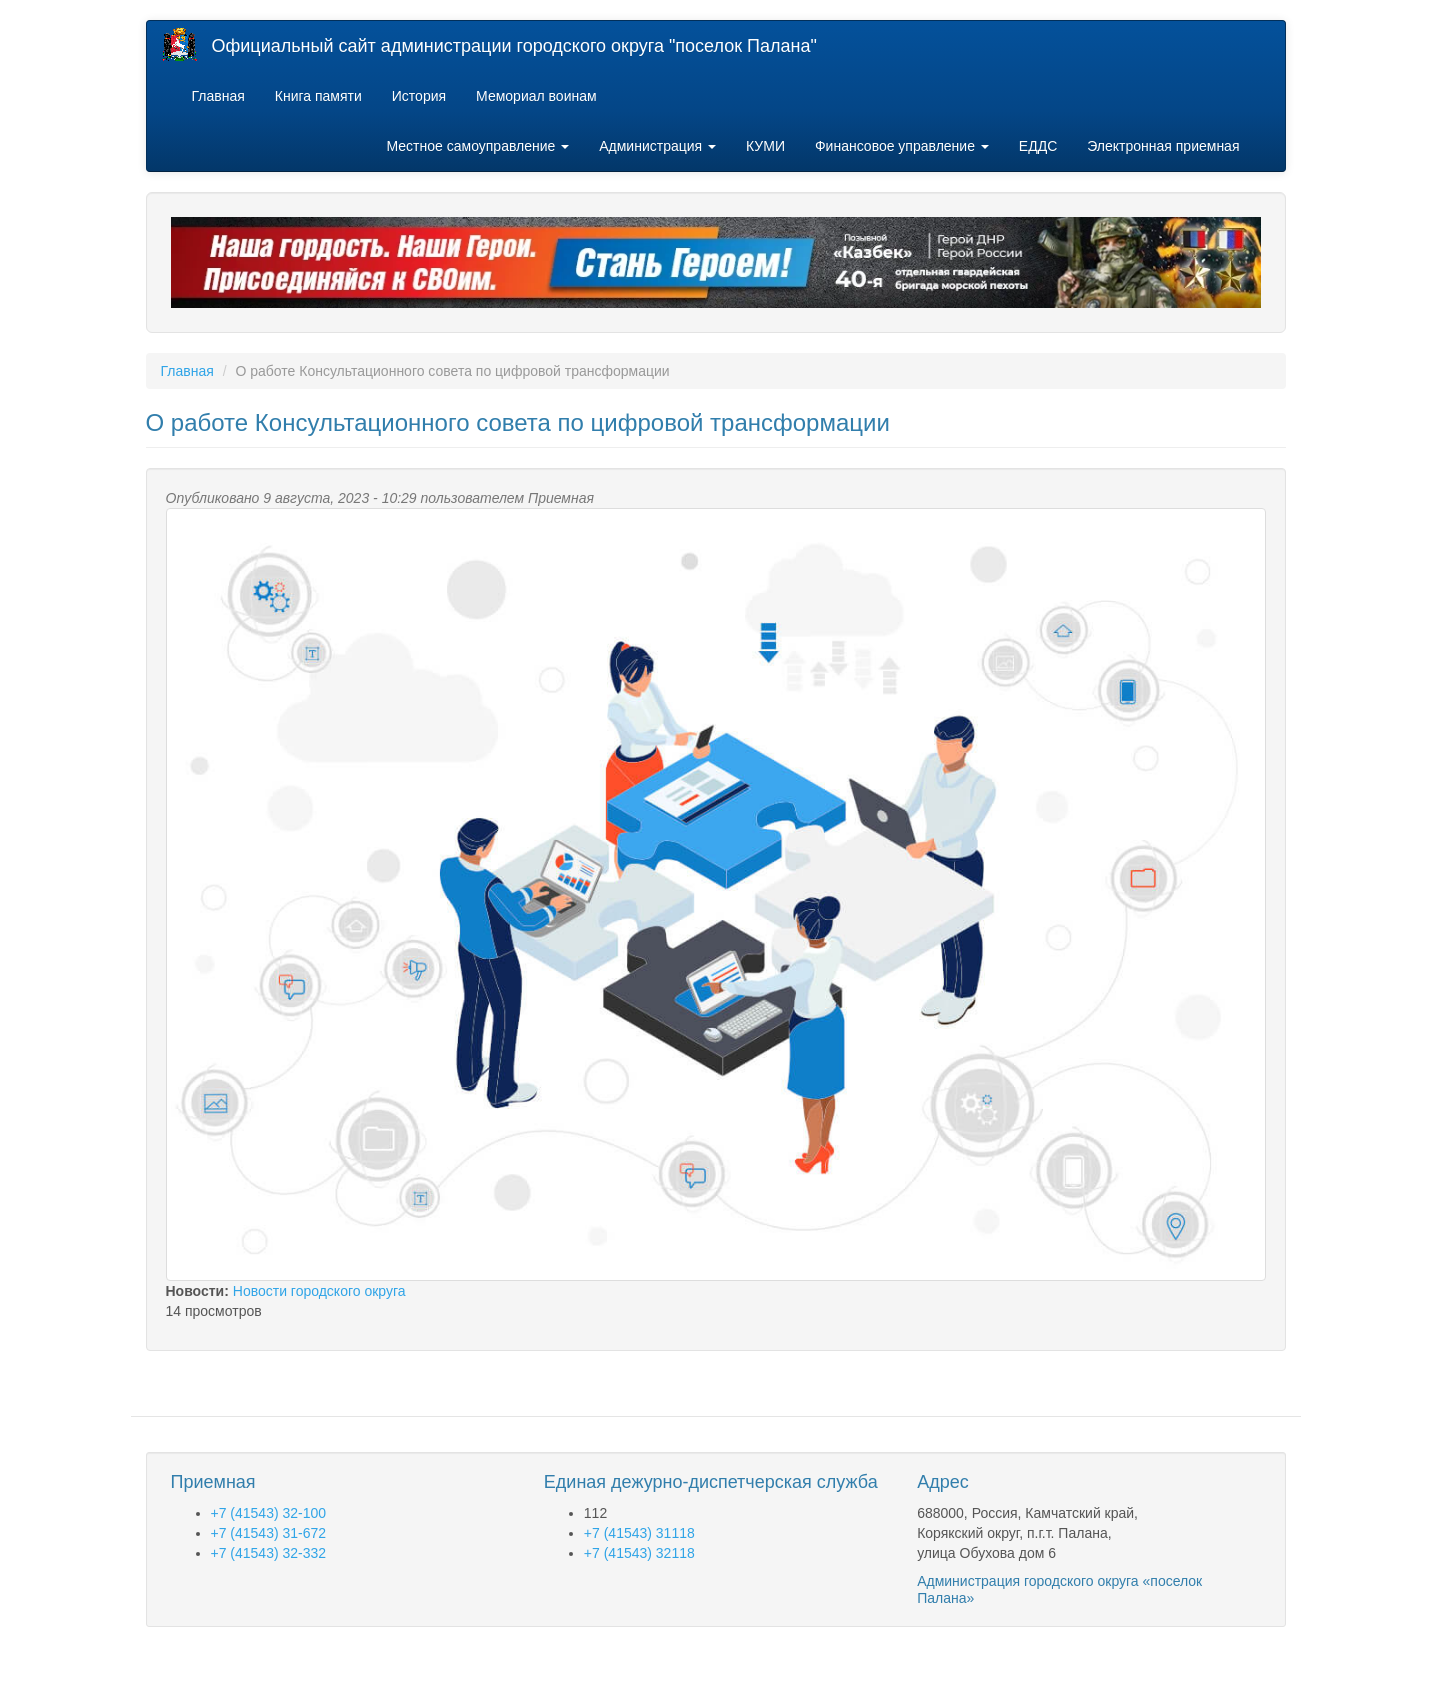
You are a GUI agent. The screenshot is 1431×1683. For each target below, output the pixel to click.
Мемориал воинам (536, 96)
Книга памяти (318, 96)
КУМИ (765, 146)
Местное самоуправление (478, 146)
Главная (218, 96)
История (419, 96)
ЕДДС (1038, 146)
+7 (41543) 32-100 (269, 1513)
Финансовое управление (902, 146)
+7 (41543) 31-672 (269, 1533)
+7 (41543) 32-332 (269, 1553)
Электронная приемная (1163, 146)
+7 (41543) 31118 (639, 1533)
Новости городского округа (319, 1291)
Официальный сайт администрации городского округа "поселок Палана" (514, 46)
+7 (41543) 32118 (639, 1553)
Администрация (657, 146)
